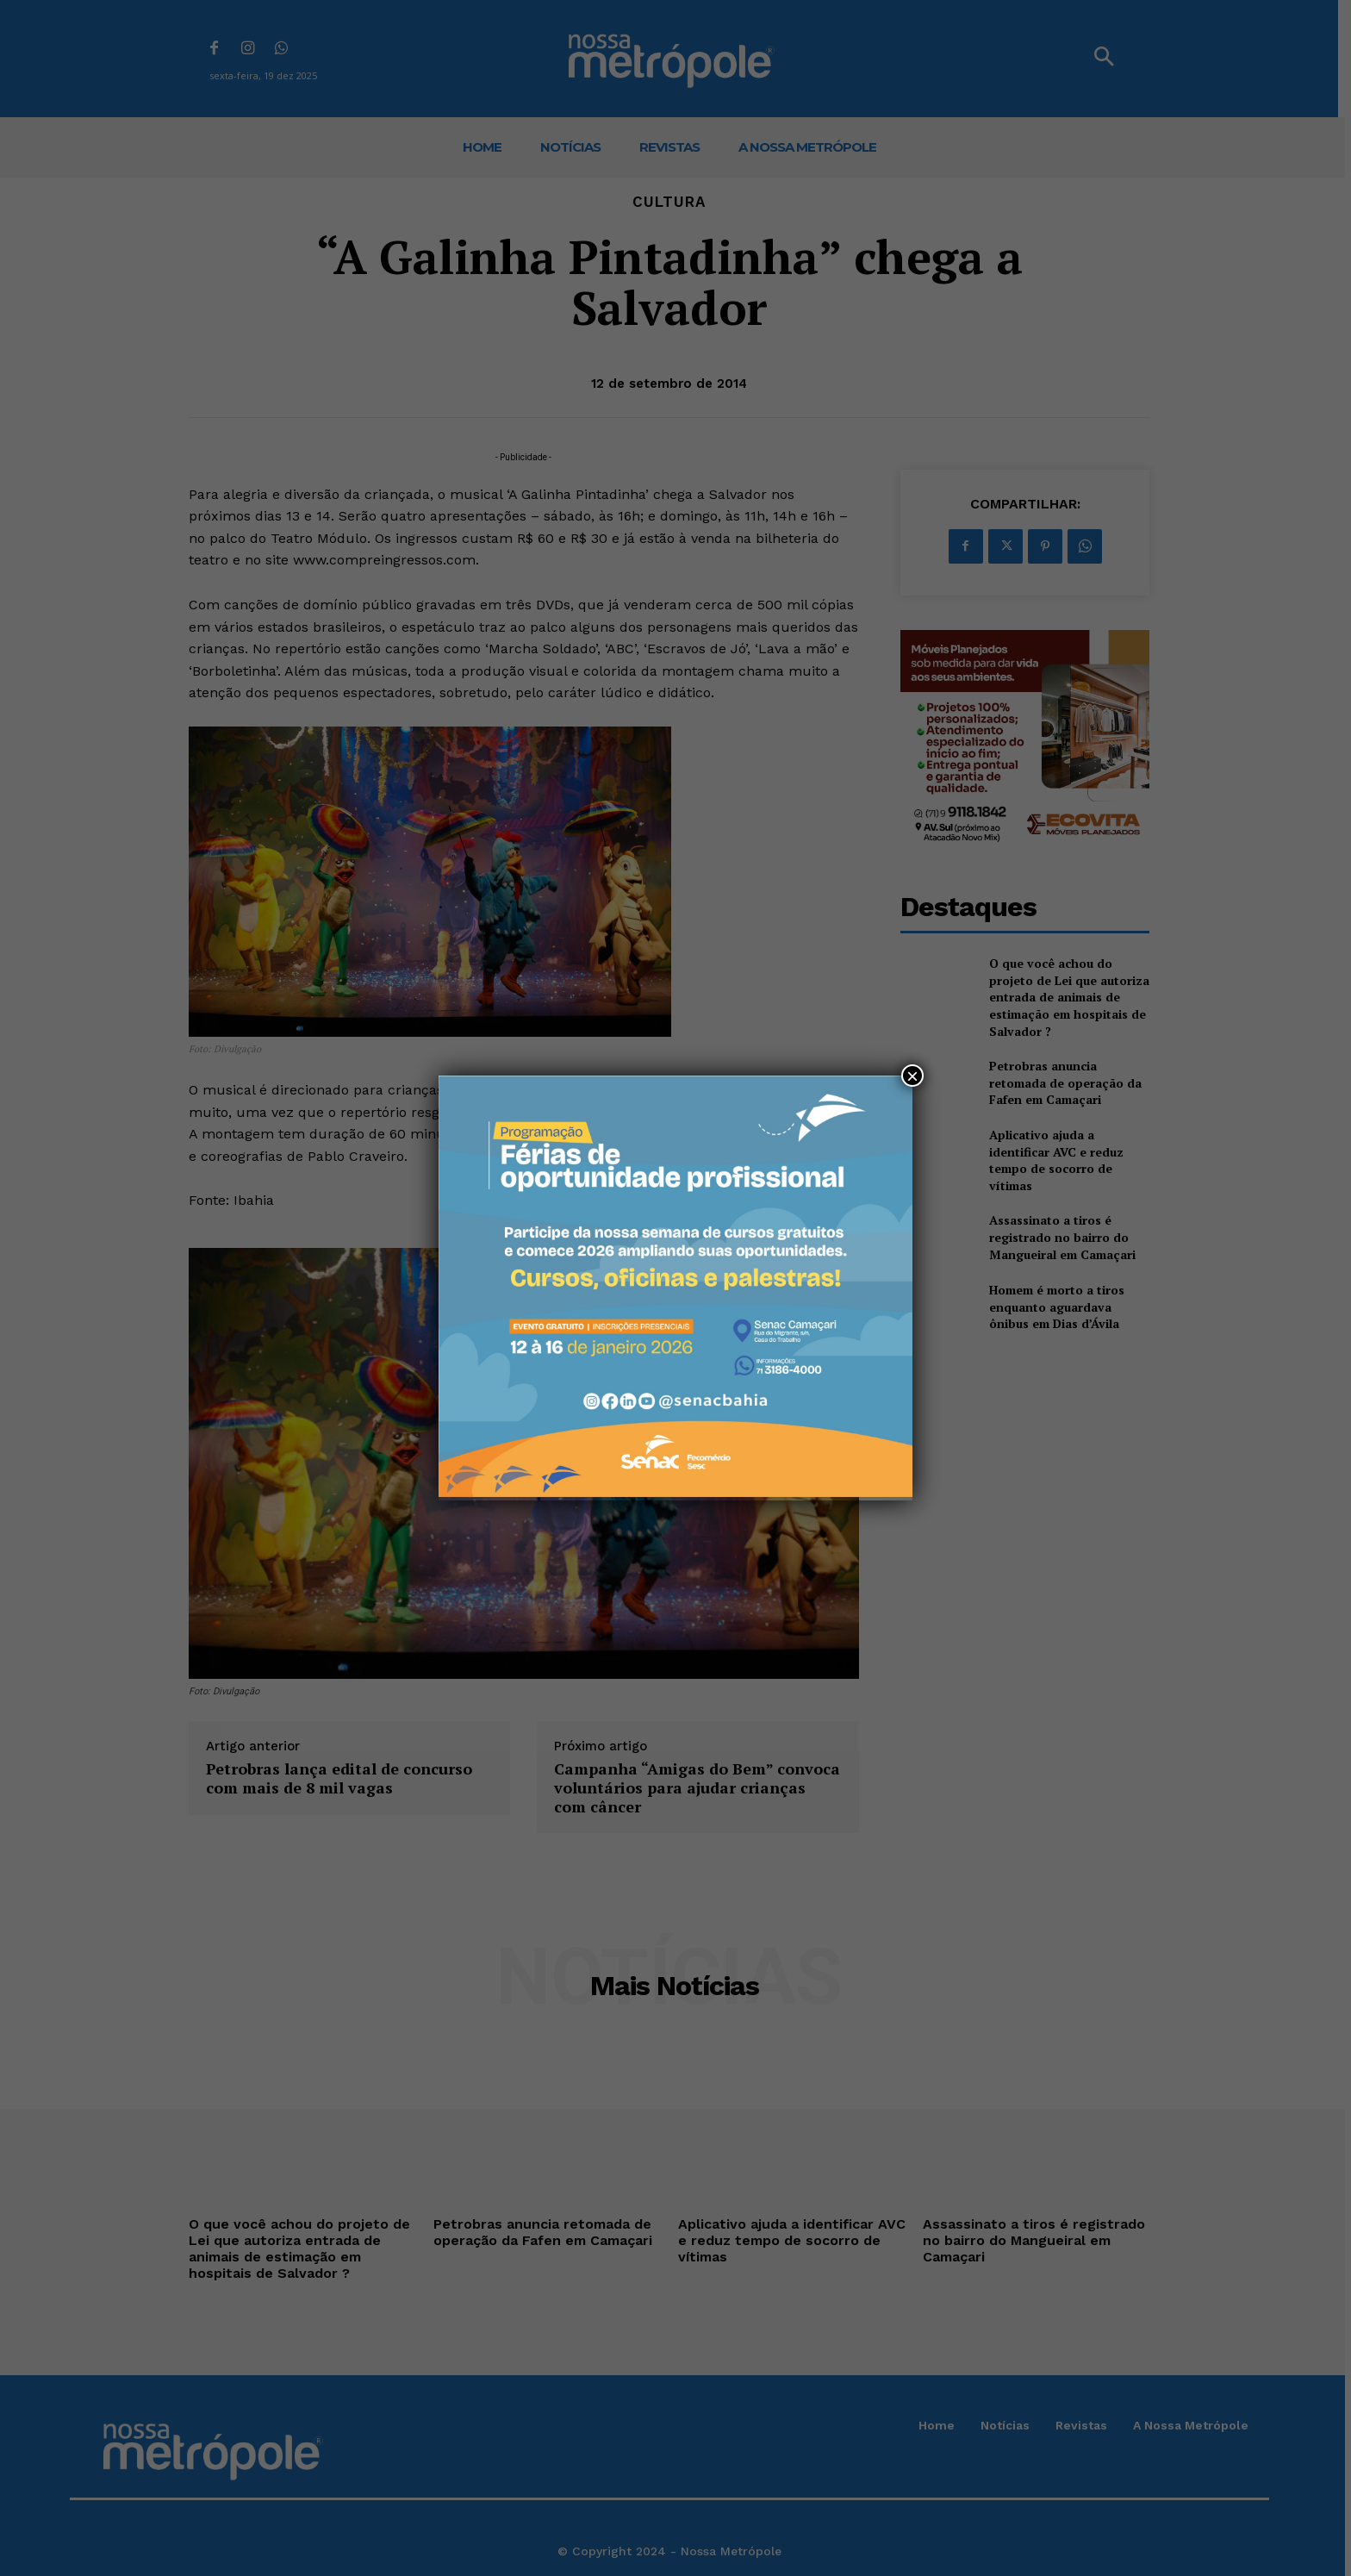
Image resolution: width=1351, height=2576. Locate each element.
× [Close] (912, 1075)
